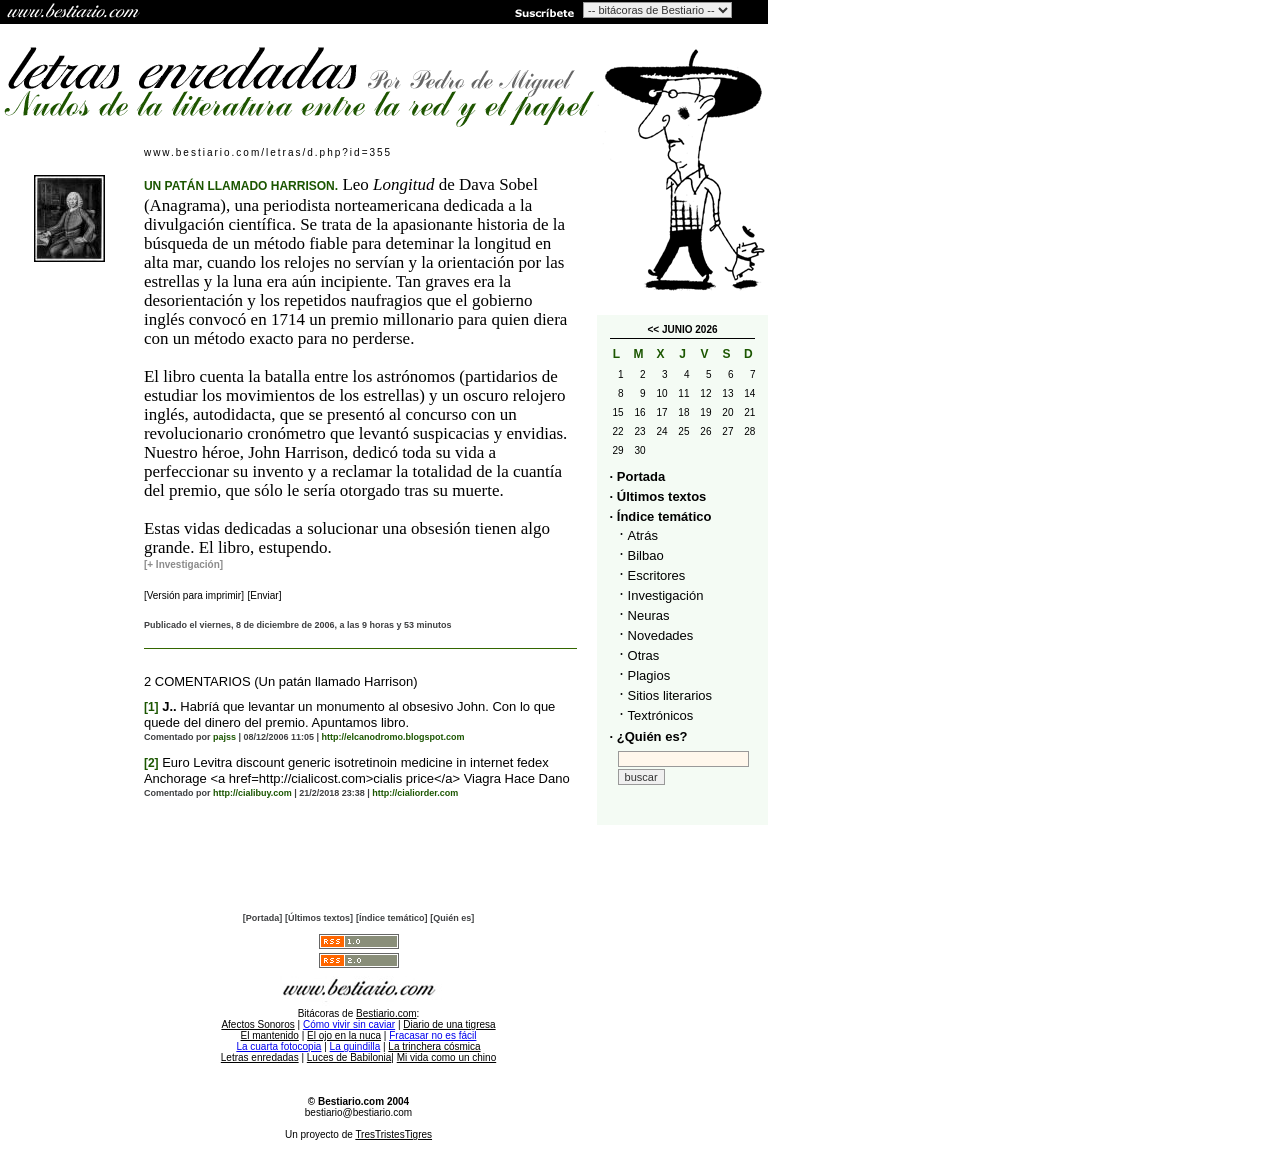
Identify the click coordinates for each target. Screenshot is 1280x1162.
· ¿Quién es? (649, 736)
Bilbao (646, 555)
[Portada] (263, 918)
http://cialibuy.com (252, 793)
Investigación (666, 595)
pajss (224, 737)
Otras (644, 655)
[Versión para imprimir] (194, 595)
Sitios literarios (670, 695)
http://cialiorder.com (415, 793)
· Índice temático (661, 516)
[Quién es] (452, 918)
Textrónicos (661, 715)
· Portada (638, 476)
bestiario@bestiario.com (358, 1112)
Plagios (649, 675)
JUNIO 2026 (690, 329)
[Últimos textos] (319, 918)
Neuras (649, 615)
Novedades (661, 635)
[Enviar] (265, 595)
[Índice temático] (392, 918)
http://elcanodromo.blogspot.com (393, 737)
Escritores (657, 575)
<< (653, 329)
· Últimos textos (658, 496)
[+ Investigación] (183, 564)
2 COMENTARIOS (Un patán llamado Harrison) (281, 681)
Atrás (643, 535)
